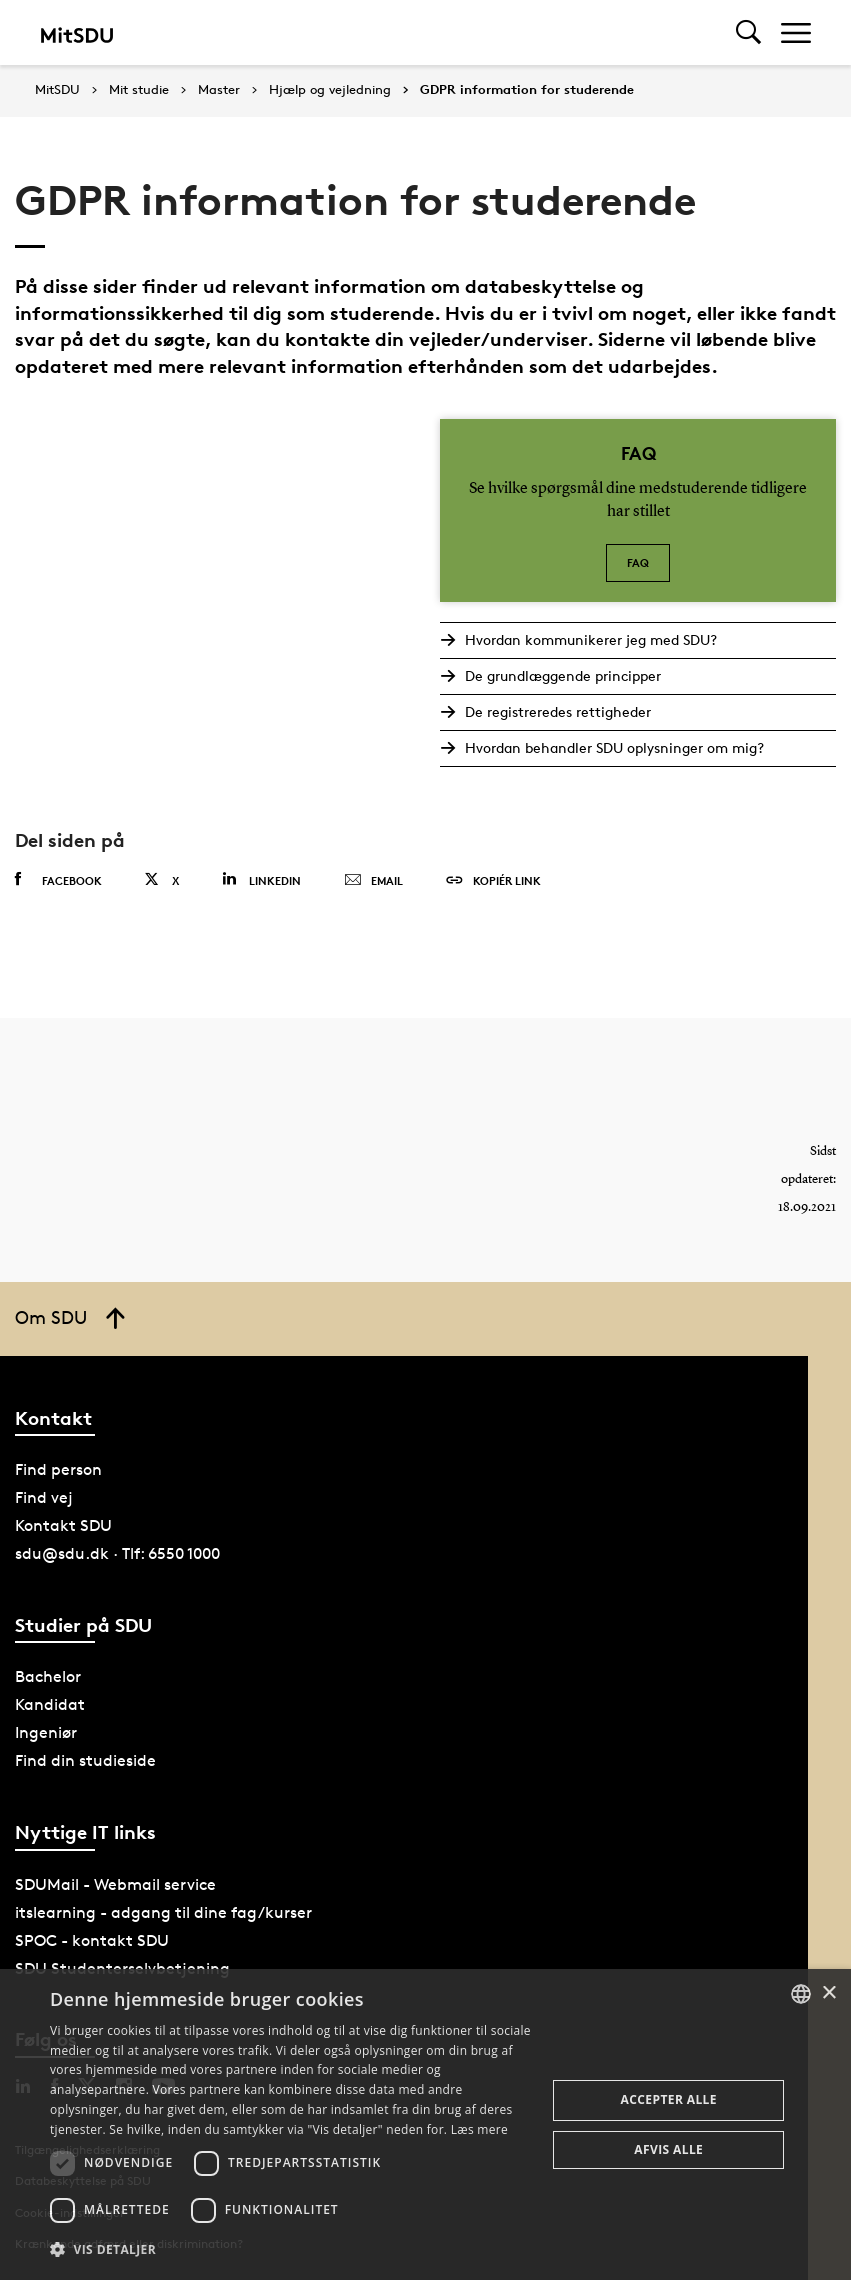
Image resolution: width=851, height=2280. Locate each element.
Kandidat (50, 1704)
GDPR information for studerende (527, 90)
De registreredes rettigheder (557, 711)
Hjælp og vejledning (330, 90)
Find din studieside (85, 1760)
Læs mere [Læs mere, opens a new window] (479, 2129)
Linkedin (261, 879)
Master (219, 90)
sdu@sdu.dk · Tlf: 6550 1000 (117, 1553)
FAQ (638, 562)
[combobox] (801, 1994)
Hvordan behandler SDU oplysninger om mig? (613, 747)
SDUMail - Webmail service (115, 1884)
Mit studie (139, 90)
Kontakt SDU (63, 1525)
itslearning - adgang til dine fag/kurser (163, 1912)
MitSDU (57, 89)
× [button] (828, 1993)
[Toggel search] (748, 32)
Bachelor (48, 1676)
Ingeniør (46, 1732)
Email (373, 881)
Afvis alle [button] (668, 2149)
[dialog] (425, 2124)
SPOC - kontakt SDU (92, 1940)
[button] (291, 2250)
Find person (58, 1469)
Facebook (58, 880)
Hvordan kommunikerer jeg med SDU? (590, 639)
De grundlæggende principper (562, 675)
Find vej (44, 1497)
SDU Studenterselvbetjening (122, 1968)
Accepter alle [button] (669, 2099)
